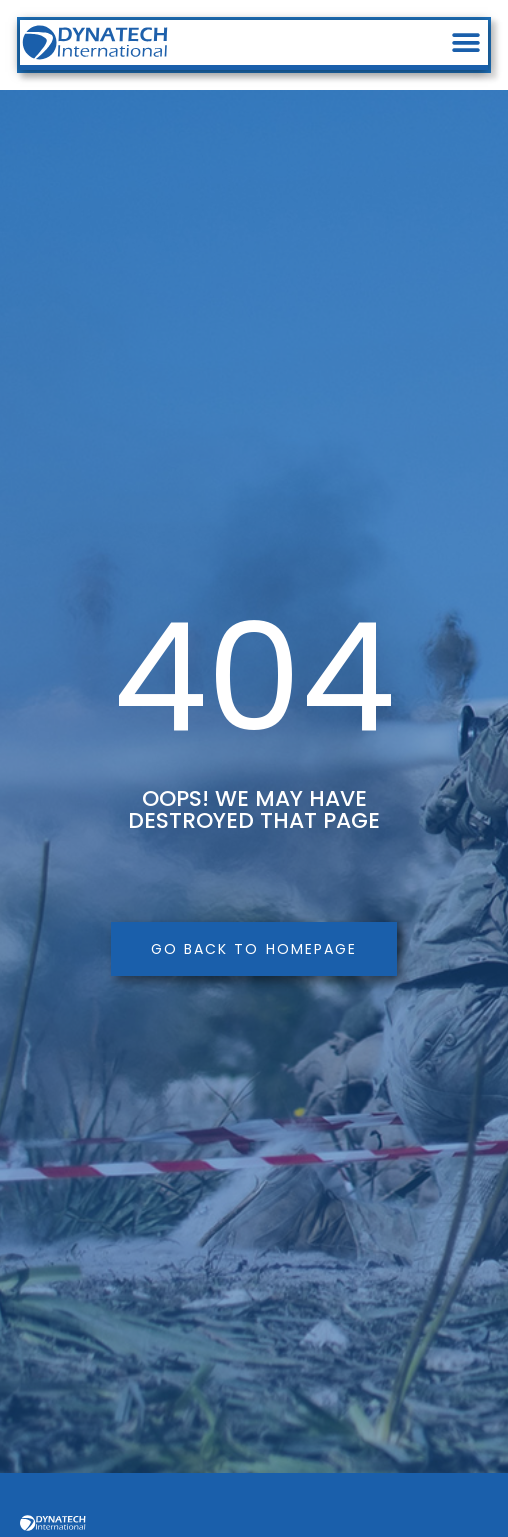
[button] (465, 42)
